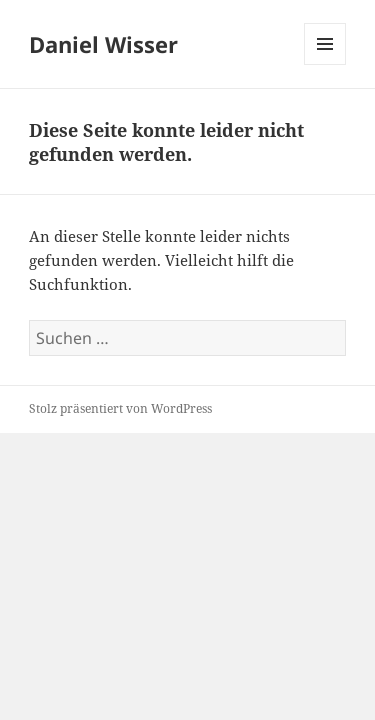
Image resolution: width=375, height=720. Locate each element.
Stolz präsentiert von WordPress (120, 408)
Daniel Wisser (103, 44)
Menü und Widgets (325, 64)
